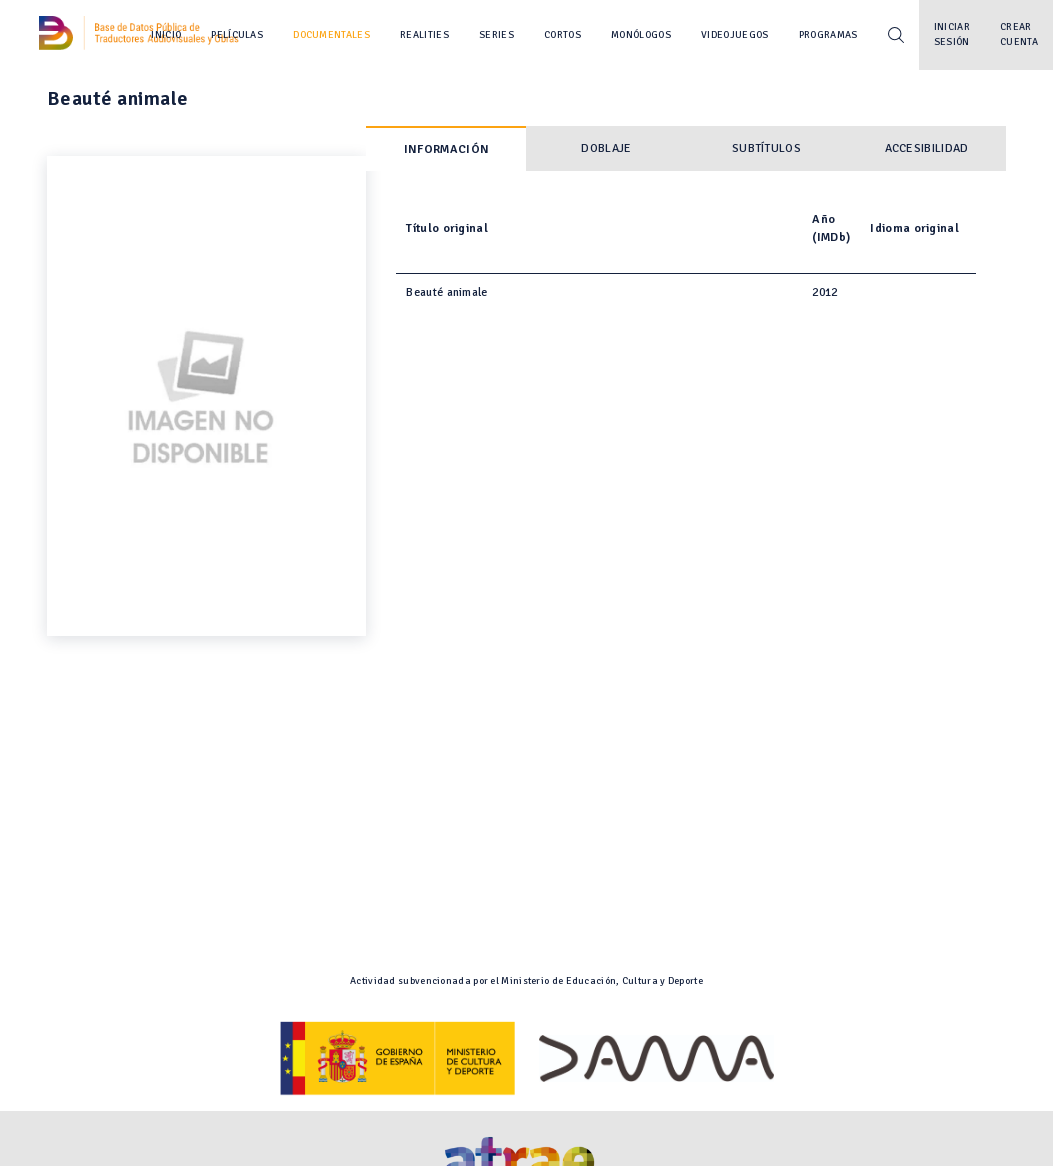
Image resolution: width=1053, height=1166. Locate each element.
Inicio (166, 35)
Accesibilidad (927, 148)
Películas (237, 35)
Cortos (562, 35)
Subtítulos (766, 148)
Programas (828, 35)
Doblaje (606, 148)
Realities (424, 35)
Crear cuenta (1019, 34)
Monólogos (641, 35)
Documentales (331, 35)
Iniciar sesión (952, 34)
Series (496, 35)
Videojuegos (735, 35)
